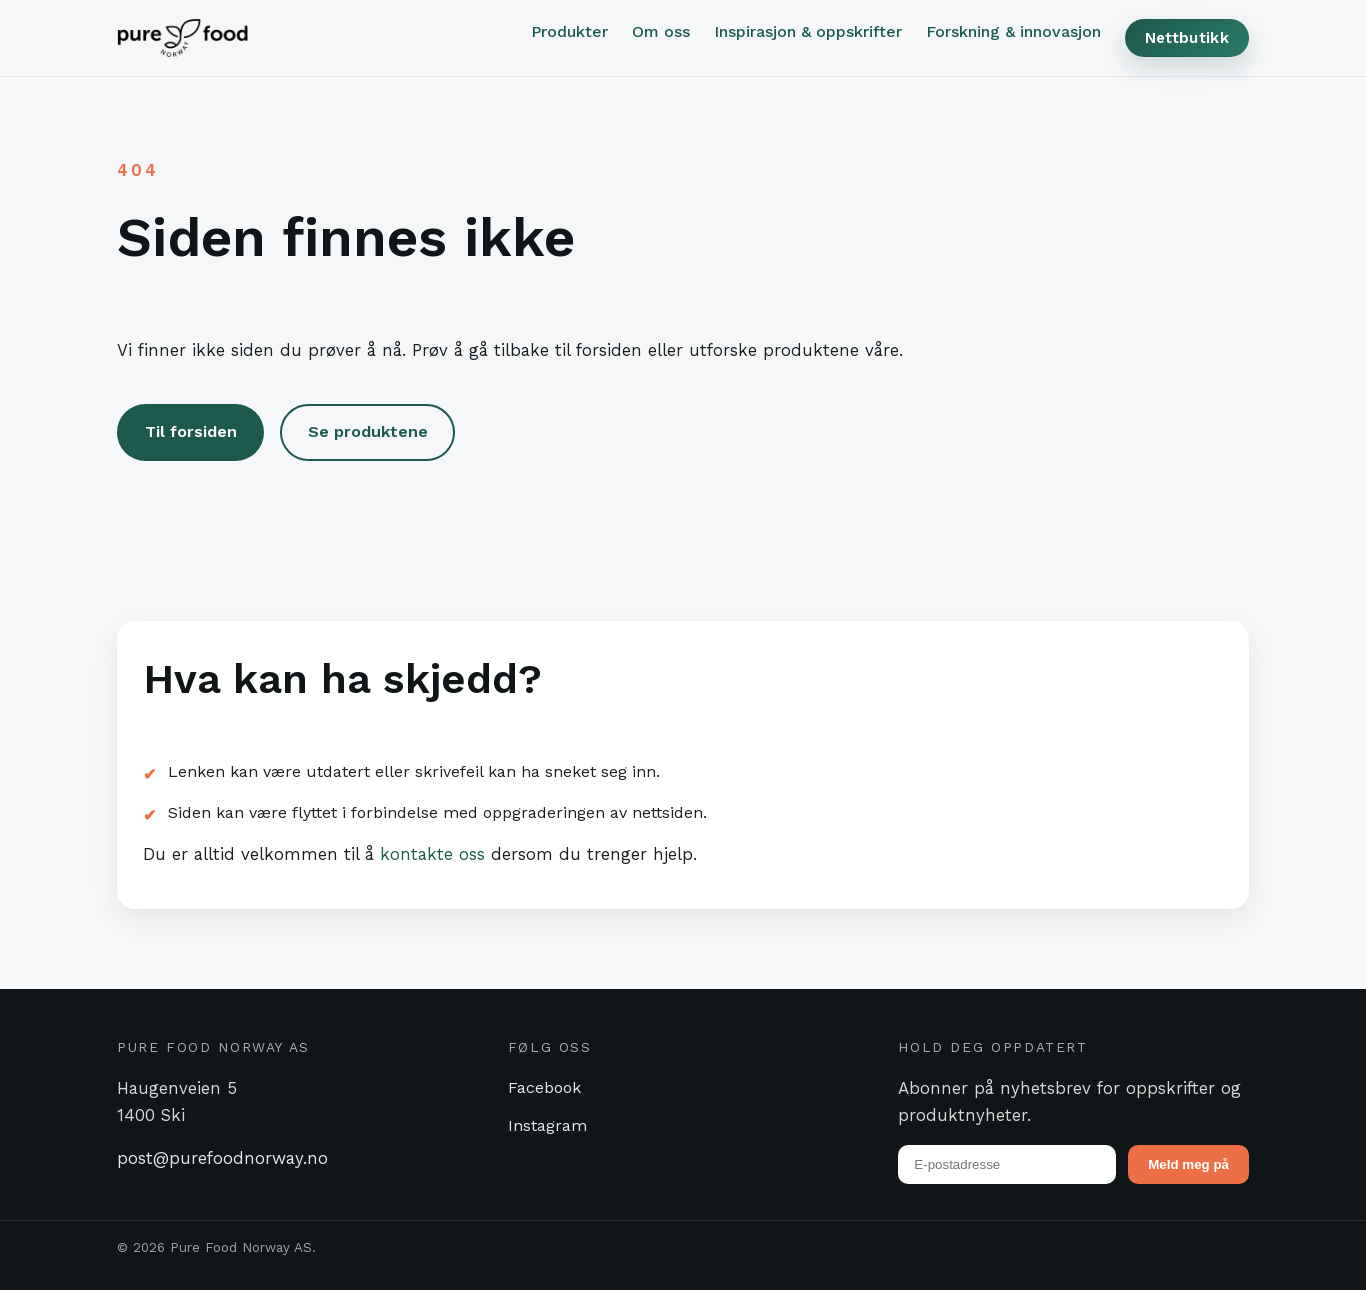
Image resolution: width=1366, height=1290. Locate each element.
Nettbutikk (1187, 38)
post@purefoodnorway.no (222, 1158)
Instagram (547, 1125)
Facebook (544, 1087)
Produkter (569, 31)
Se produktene (368, 431)
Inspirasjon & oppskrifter (808, 31)
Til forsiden (191, 431)
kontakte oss (432, 854)
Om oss (661, 31)
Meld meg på (1188, 1164)
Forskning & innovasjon (1013, 31)
